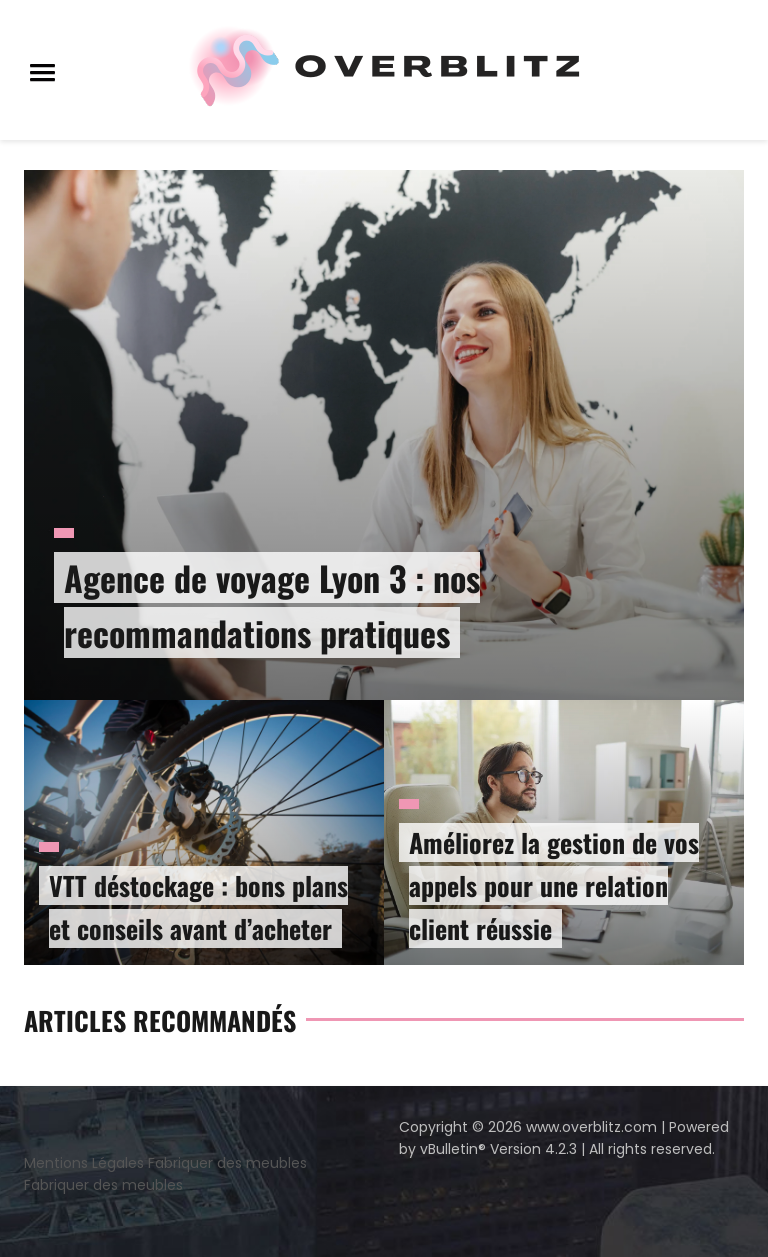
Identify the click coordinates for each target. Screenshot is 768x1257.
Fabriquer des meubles (227, 1163)
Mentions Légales (84, 1163)
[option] (384, 567)
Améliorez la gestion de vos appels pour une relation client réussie (554, 885)
